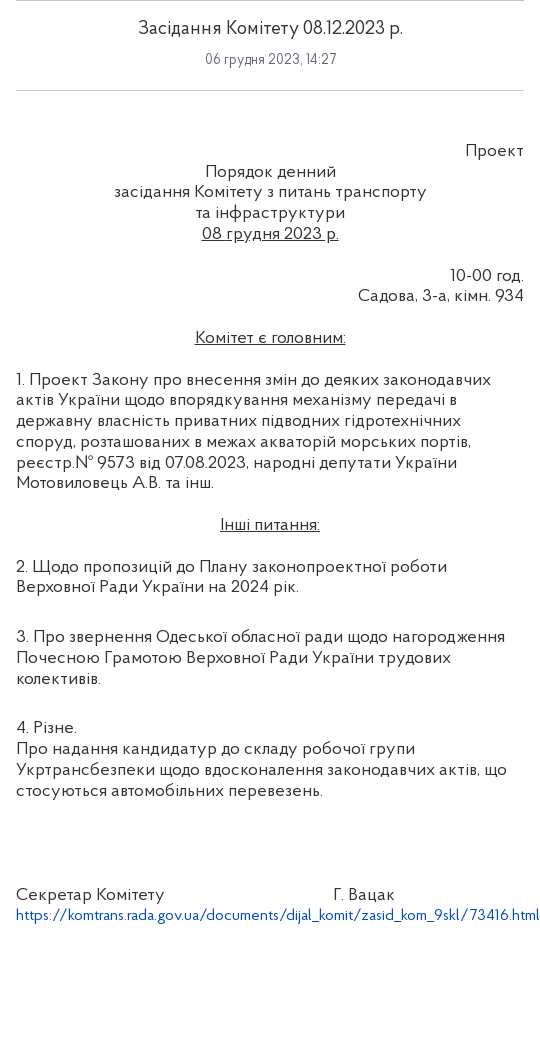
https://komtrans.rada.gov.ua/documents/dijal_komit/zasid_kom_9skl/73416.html (278, 916)
